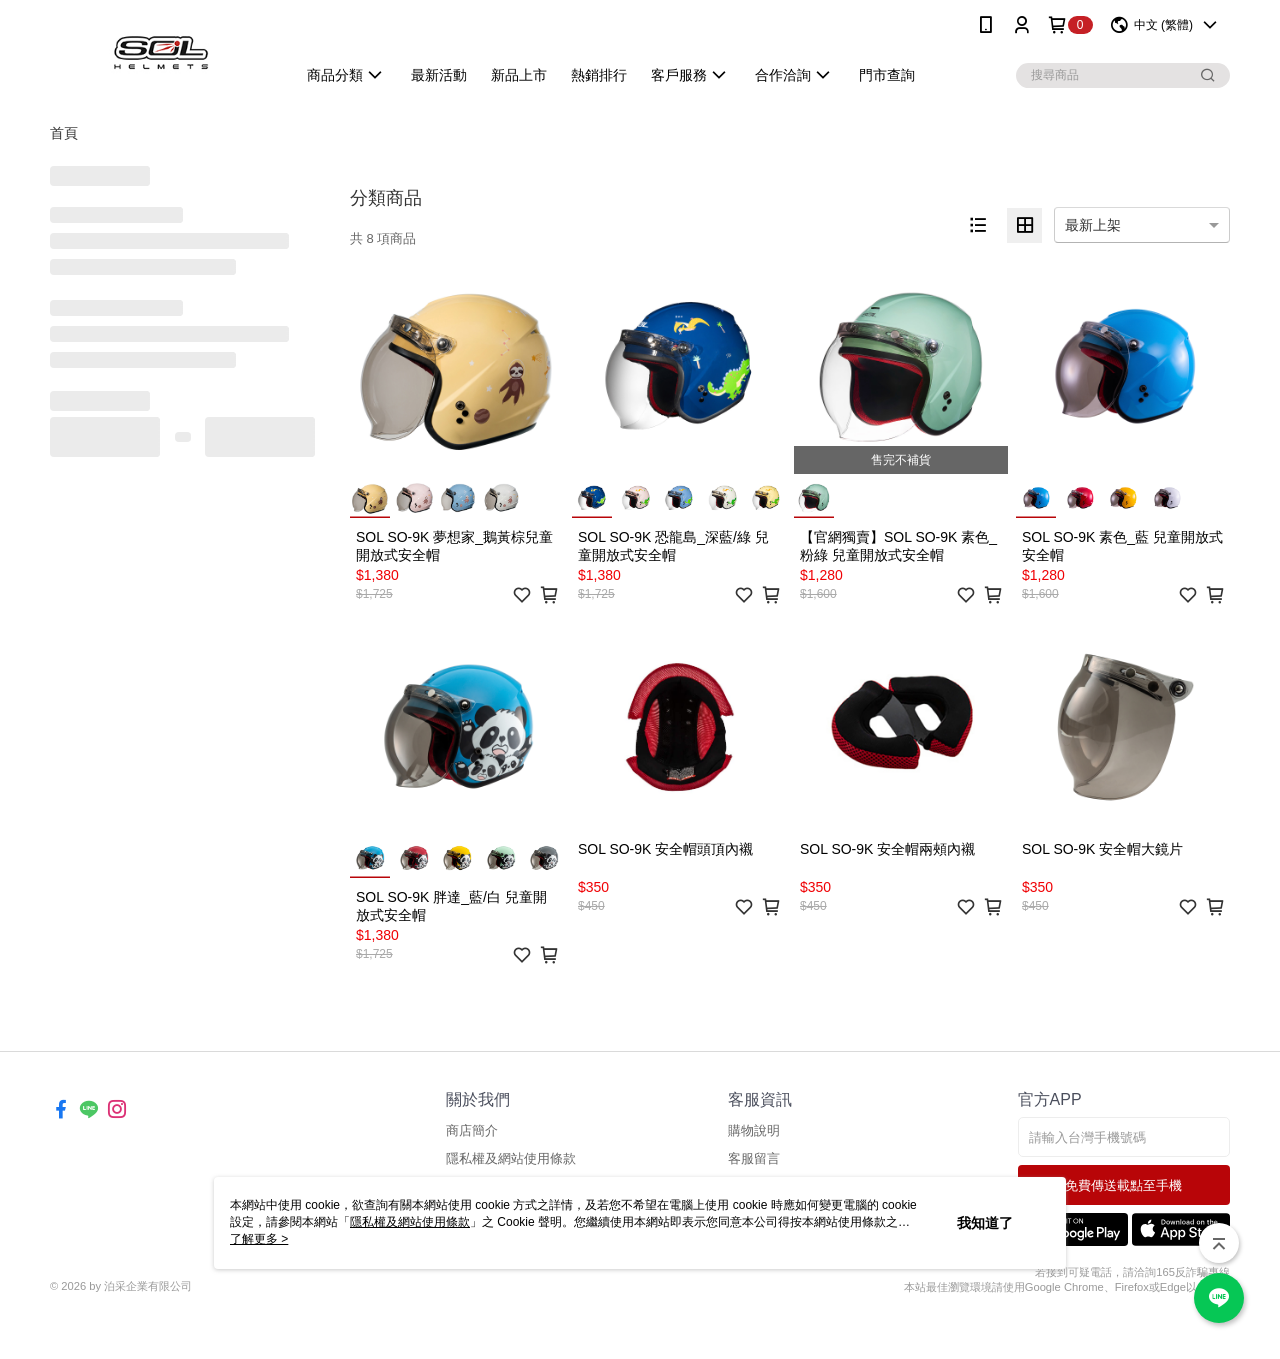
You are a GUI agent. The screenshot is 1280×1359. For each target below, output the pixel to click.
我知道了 (985, 1223)
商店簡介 (472, 1130)
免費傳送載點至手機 (1123, 1185)
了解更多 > (259, 1239)
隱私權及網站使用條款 (511, 1158)
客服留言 (754, 1158)
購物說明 (754, 1130)
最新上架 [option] (1093, 225)
